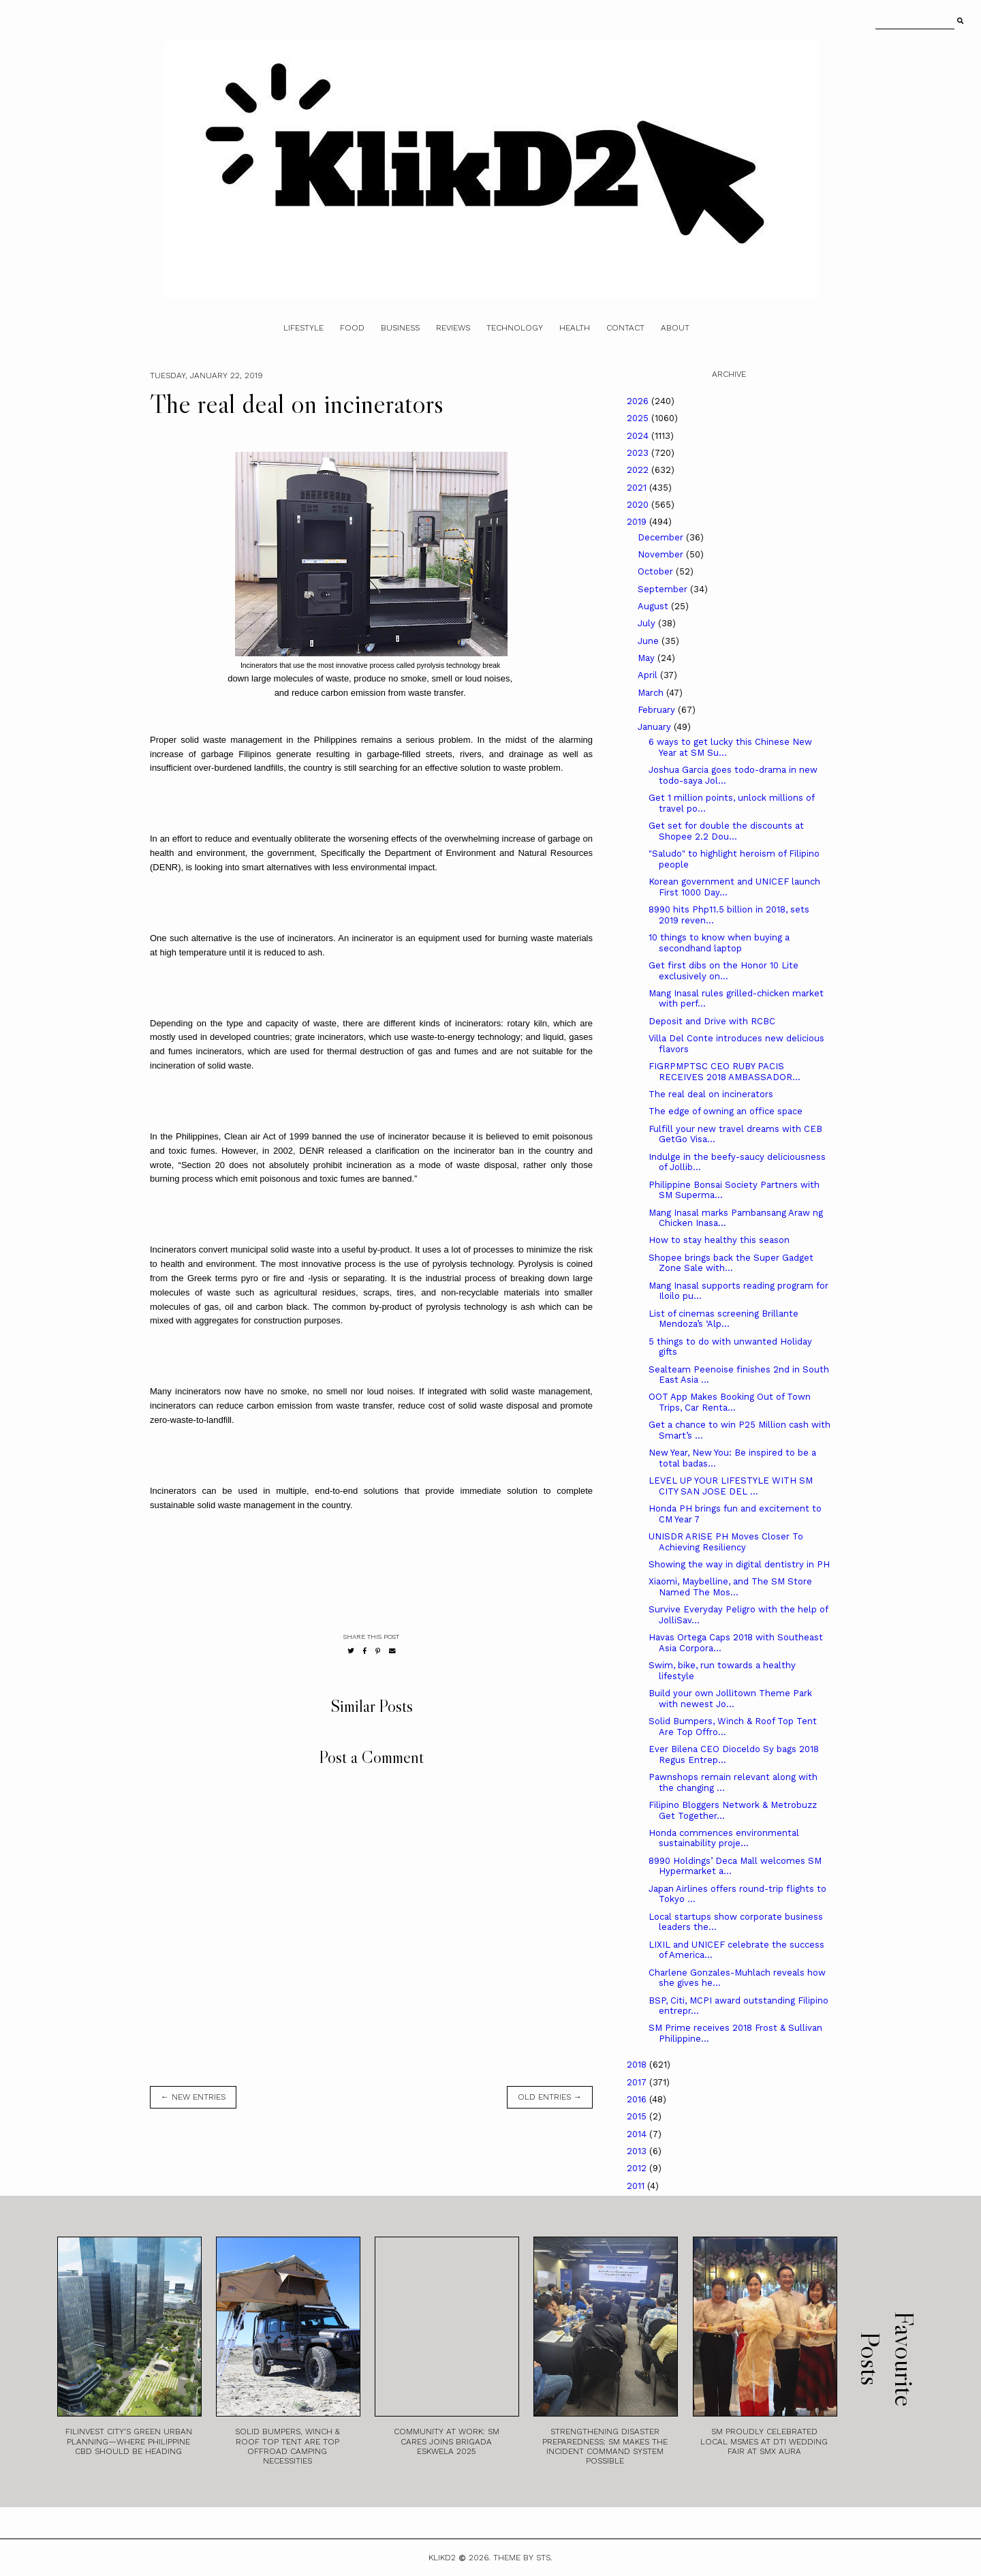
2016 (638, 2099)
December (662, 537)
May (647, 658)
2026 (639, 401)
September (664, 589)
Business (400, 328)
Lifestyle (303, 328)
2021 (638, 487)
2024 (639, 436)
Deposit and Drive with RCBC (712, 1021)
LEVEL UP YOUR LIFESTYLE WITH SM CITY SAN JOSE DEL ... (731, 1486)
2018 (638, 2064)
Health (574, 328)
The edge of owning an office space (726, 1111)
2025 (639, 418)
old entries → (550, 2097)
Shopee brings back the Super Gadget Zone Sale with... (731, 1263)
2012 (638, 2168)
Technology (514, 328)
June (649, 641)
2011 (637, 2186)
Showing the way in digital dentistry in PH (739, 1564)
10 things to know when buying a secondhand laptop (719, 942)
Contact (625, 328)
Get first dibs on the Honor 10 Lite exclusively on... (723, 970)
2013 (638, 2151)
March (652, 693)
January (656, 727)
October (657, 571)
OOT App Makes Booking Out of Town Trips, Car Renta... (730, 1402)
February (658, 710)
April (649, 675)
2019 (638, 522)
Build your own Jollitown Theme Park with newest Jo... (730, 1698)
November (662, 554)
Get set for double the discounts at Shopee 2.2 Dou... (726, 831)
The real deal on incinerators (711, 1094)
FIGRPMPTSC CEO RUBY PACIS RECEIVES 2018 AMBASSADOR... (724, 1071)
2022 (639, 470)
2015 (638, 2116)
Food (352, 328)
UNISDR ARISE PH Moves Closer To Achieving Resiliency (726, 1541)
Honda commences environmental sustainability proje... (724, 1838)
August (654, 606)
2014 (638, 2134)
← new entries (193, 2097)
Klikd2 (442, 2557)
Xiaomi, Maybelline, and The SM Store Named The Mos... (730, 1586)
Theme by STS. (522, 2557)
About (675, 328)
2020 (639, 505)
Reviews (453, 328)
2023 (639, 453)
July (648, 623)
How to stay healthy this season (719, 1240)
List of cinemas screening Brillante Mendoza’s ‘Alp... (723, 1319)
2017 (638, 2082)
